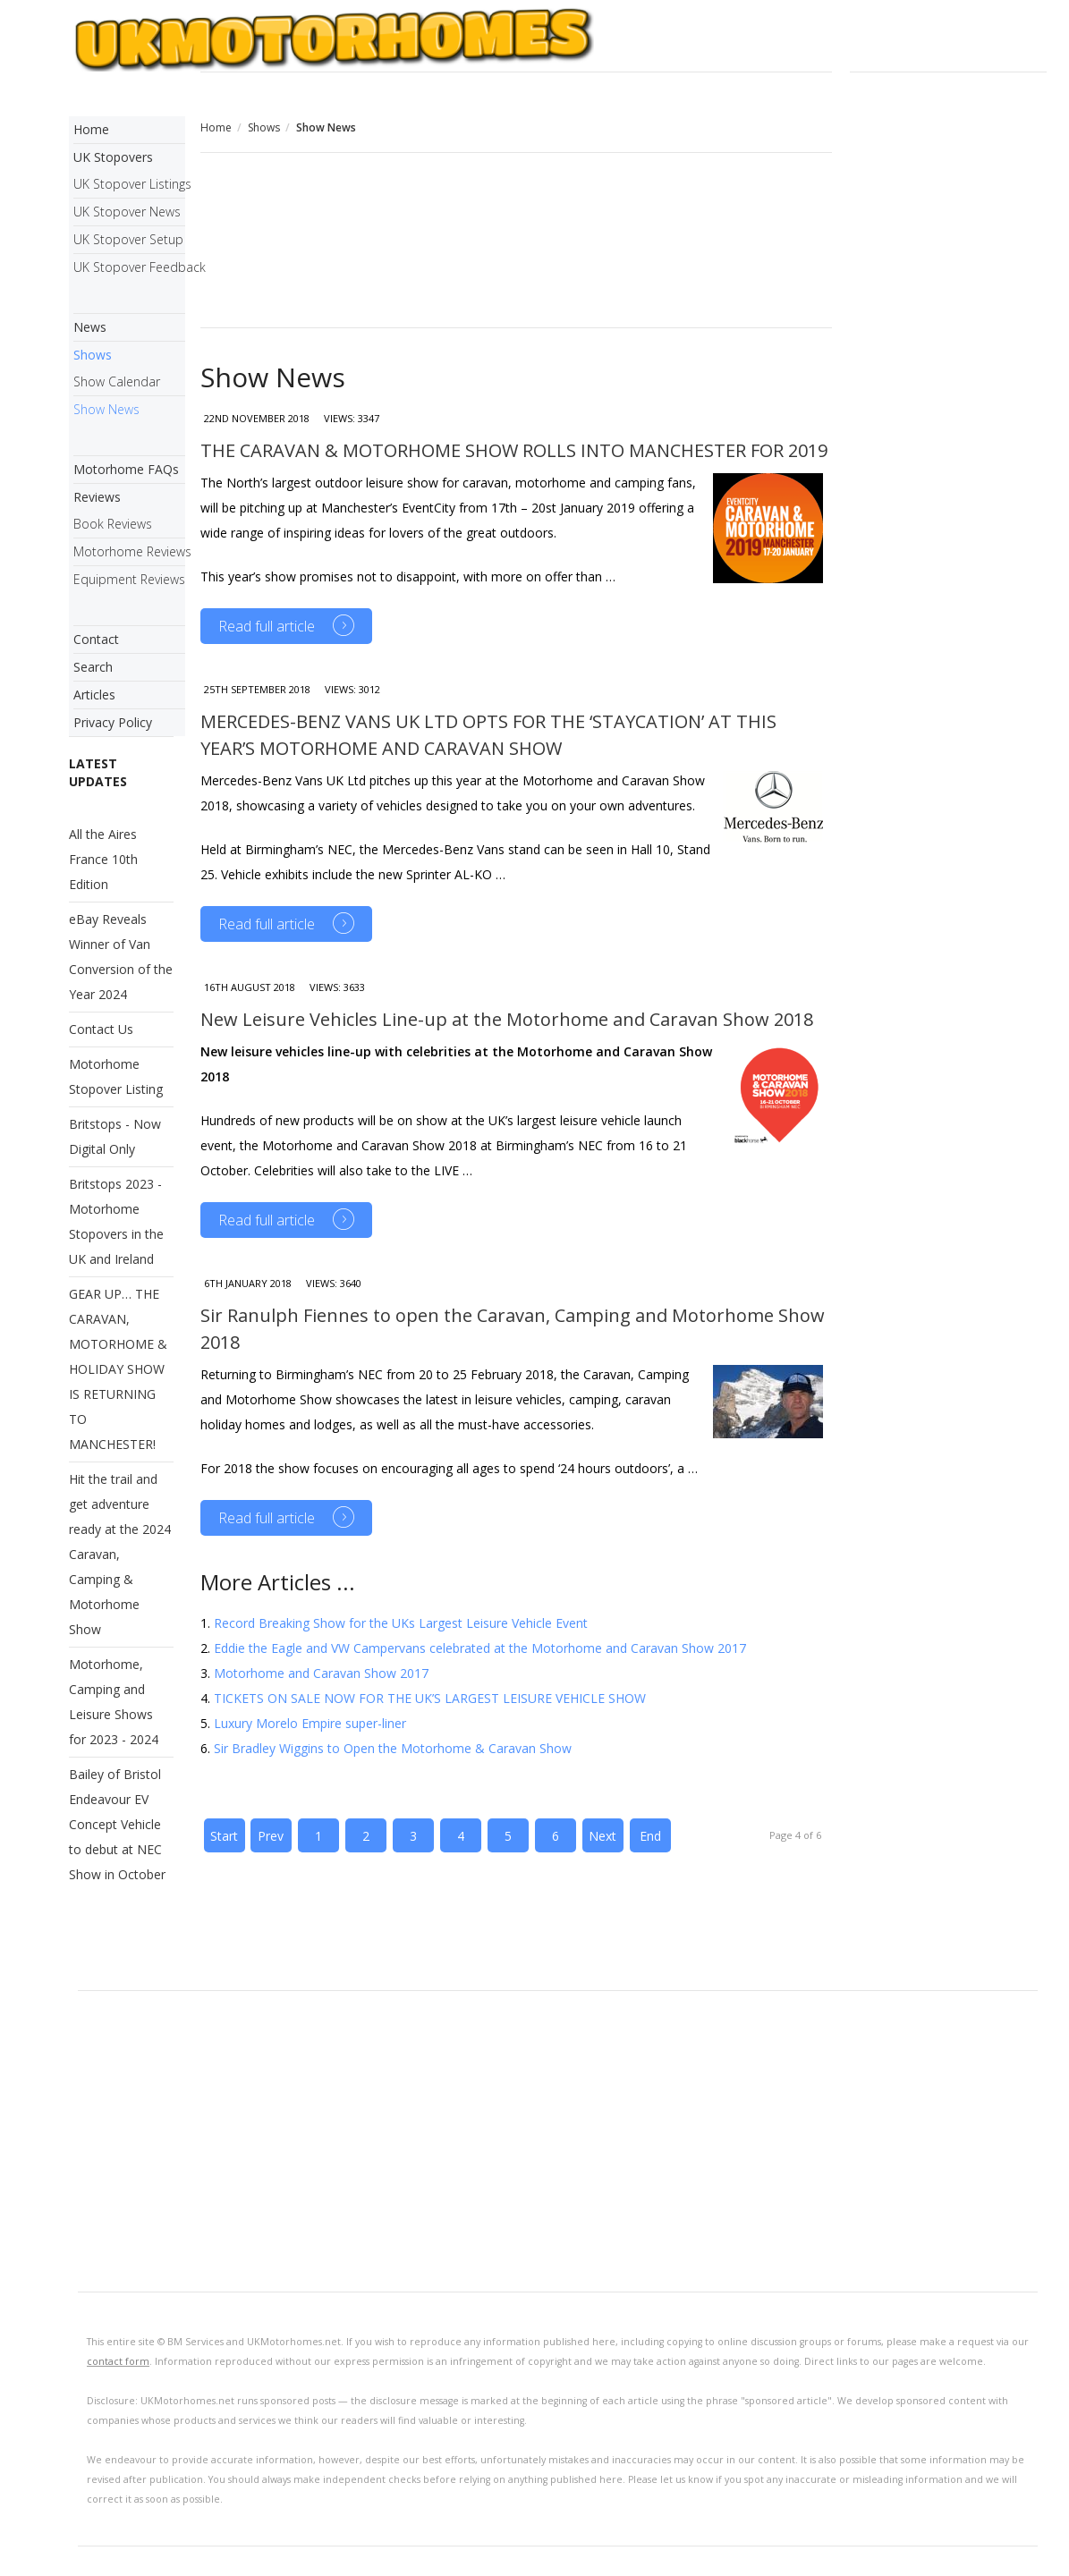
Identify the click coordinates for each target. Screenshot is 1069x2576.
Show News (106, 409)
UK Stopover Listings (129, 183)
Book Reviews (112, 523)
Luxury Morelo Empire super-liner (310, 1723)
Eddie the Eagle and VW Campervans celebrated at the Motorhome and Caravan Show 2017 (480, 1648)
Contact (96, 639)
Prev (271, 1835)
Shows (264, 127)
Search (93, 666)
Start (224, 1835)
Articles (94, 694)
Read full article (266, 626)
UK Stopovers (113, 156)
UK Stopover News (127, 211)
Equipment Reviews (129, 579)
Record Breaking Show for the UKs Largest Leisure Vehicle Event (401, 1622)
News (89, 326)
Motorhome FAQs (126, 469)
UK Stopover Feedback (129, 266)
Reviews (97, 496)
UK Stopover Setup (128, 239)
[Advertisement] (516, 242)
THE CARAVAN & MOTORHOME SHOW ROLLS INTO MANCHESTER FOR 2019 (513, 450)
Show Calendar (116, 381)
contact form (118, 2361)
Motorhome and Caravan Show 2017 (321, 1673)
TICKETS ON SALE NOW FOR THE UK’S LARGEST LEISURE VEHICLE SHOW (430, 1698)
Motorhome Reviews (129, 551)
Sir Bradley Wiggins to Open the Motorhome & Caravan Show (393, 1748)
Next (602, 1835)
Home (216, 127)
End (650, 1835)
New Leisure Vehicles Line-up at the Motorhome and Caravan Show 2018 (506, 1019)
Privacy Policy (112, 722)
